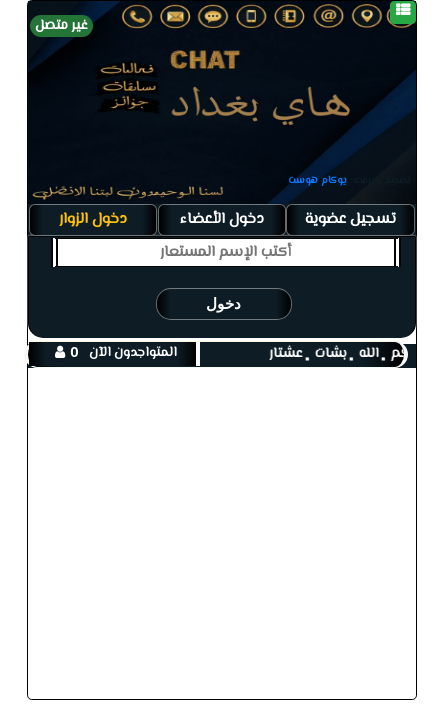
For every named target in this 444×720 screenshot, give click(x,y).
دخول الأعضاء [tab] (222, 219)
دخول (223, 303)
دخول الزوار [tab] (93, 219)
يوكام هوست (317, 180)
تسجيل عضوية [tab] (350, 219)
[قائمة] (403, 12)
